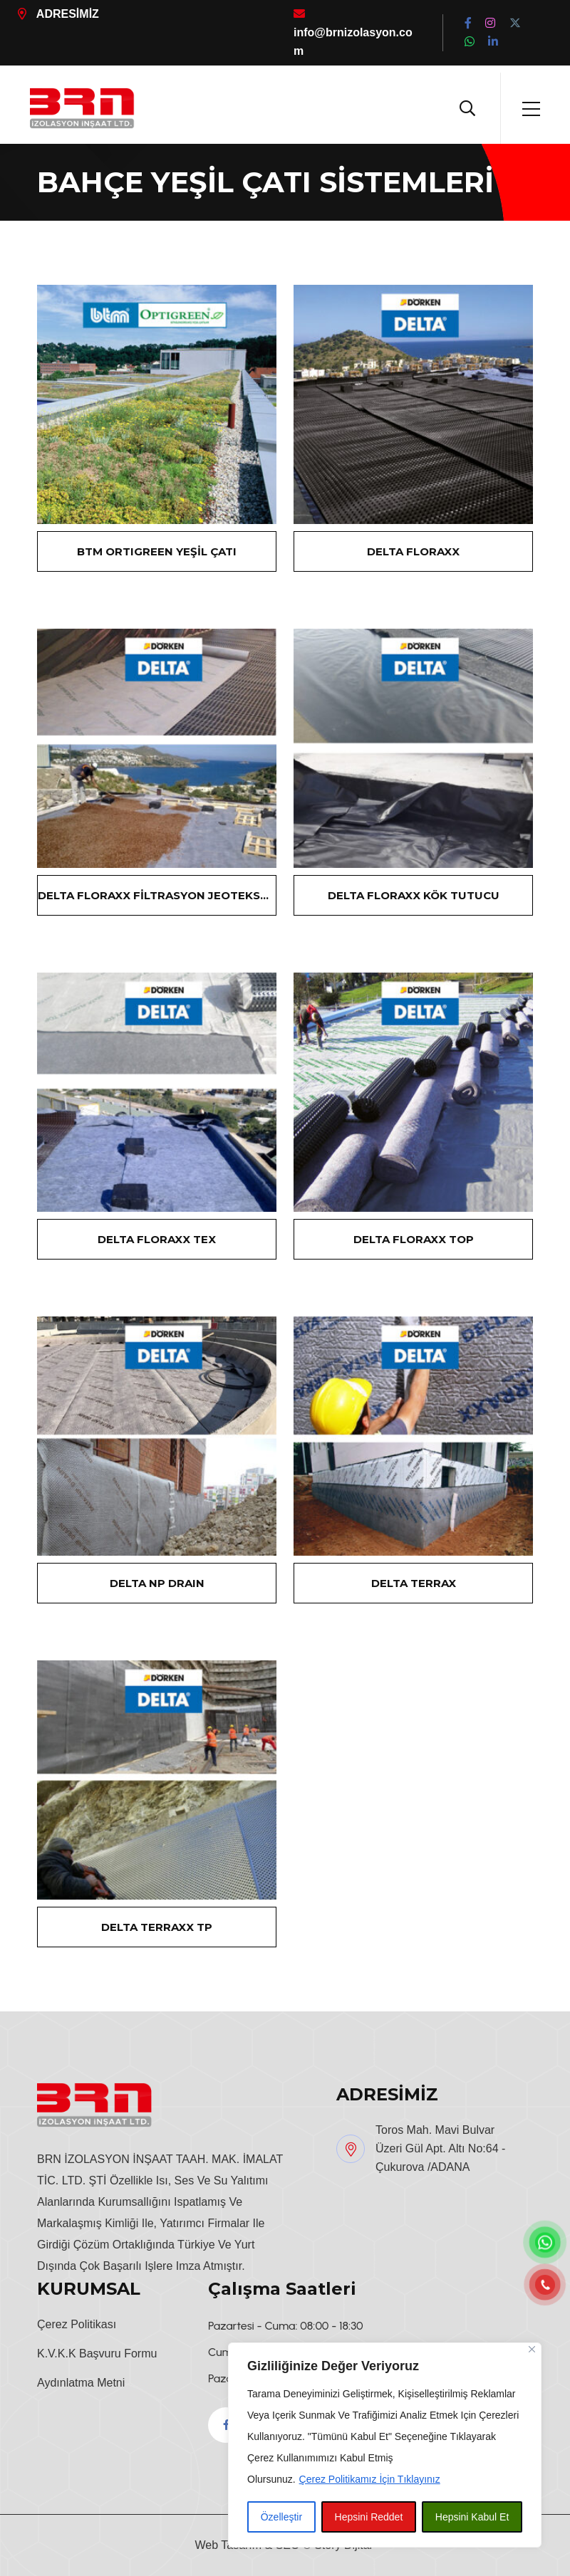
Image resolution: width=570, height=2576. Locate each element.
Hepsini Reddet (369, 2517)
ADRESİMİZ (58, 14)
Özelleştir (281, 2517)
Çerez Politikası (76, 2324)
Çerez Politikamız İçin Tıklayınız (369, 2479)
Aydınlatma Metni (81, 2383)
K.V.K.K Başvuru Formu (97, 2353)
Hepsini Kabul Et (472, 2517)
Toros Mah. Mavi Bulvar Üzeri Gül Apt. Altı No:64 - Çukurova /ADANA (440, 2148)
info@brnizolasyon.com (353, 32)
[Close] (532, 2349)
